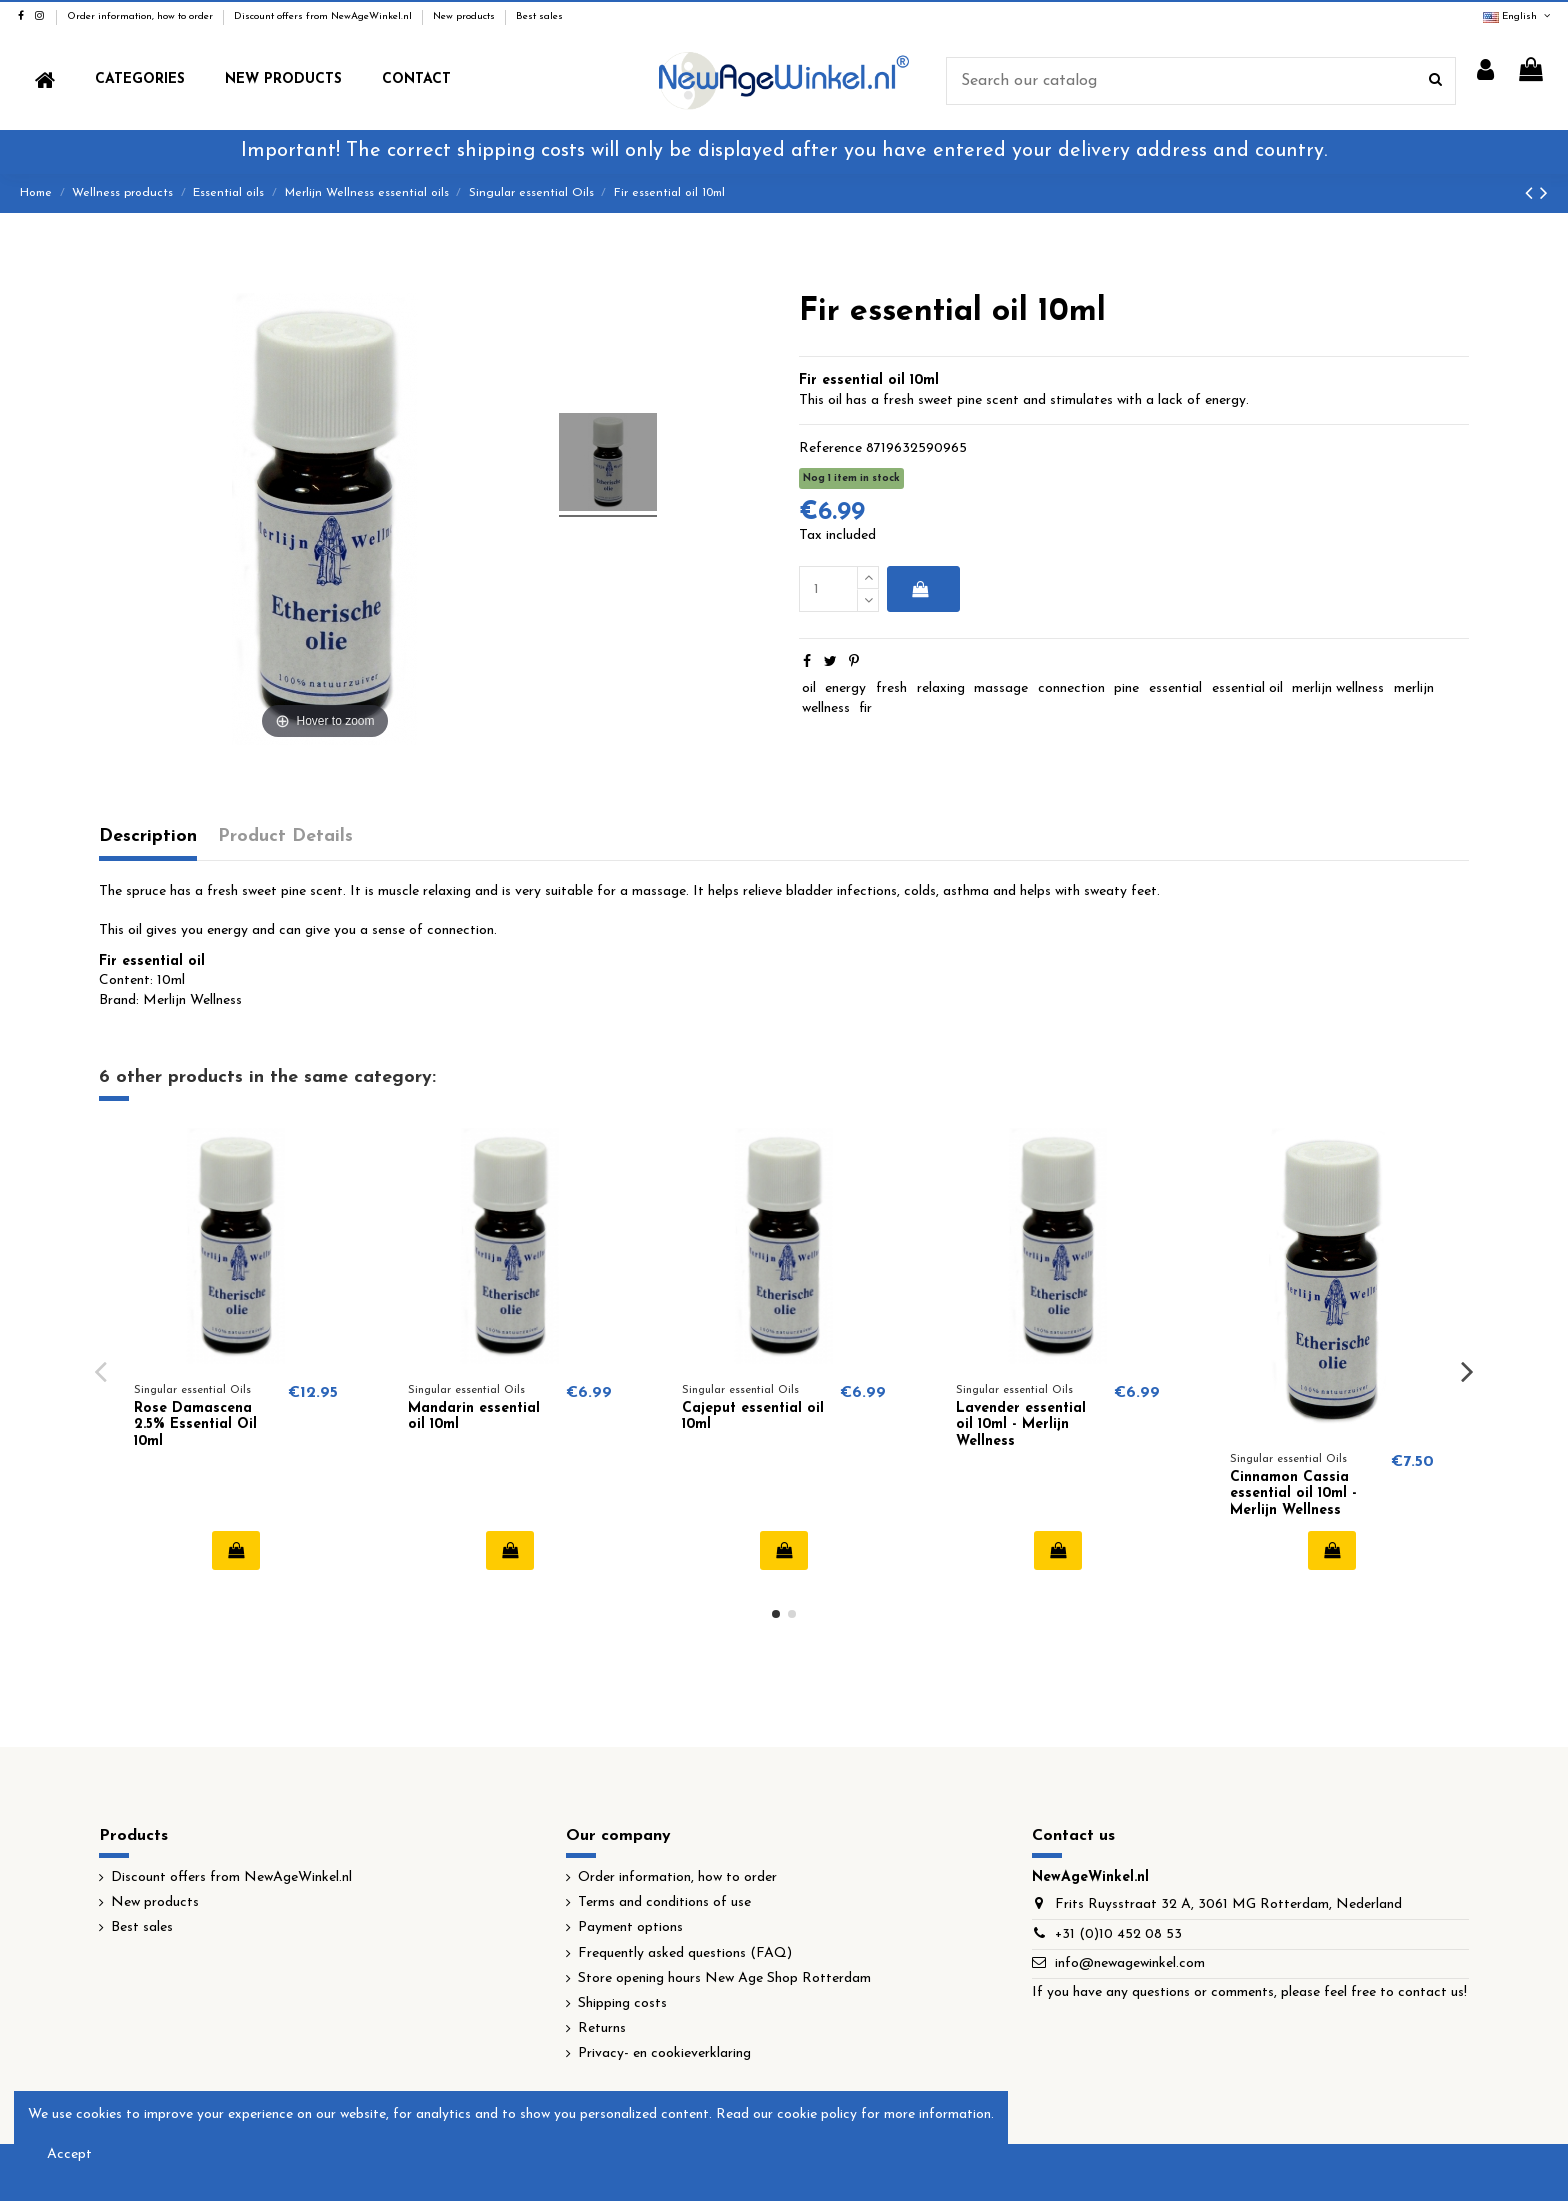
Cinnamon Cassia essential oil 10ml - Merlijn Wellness (1293, 1494)
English (1518, 16)
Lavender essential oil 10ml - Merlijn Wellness (1021, 1425)
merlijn (1414, 688)
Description (148, 836)
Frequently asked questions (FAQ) (685, 1953)
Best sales (539, 16)
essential (1175, 688)
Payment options (630, 1927)
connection (1071, 688)
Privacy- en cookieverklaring (664, 2053)
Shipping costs (622, 2003)
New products (465, 16)
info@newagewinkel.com (1130, 1963)
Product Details (285, 836)
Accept (69, 2154)
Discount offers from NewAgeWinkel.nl (324, 16)
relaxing (941, 688)
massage (1001, 688)
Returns (602, 2028)
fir (865, 708)
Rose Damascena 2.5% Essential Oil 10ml (195, 1425)
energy (845, 688)
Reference (830, 448)
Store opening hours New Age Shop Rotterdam (724, 1978)
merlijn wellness (1338, 688)
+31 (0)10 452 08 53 (1118, 1934)
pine (1126, 688)
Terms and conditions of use (664, 1902)
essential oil (1247, 688)
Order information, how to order (141, 16)
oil (809, 688)
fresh (891, 688)
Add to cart (919, 589)
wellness (826, 708)
